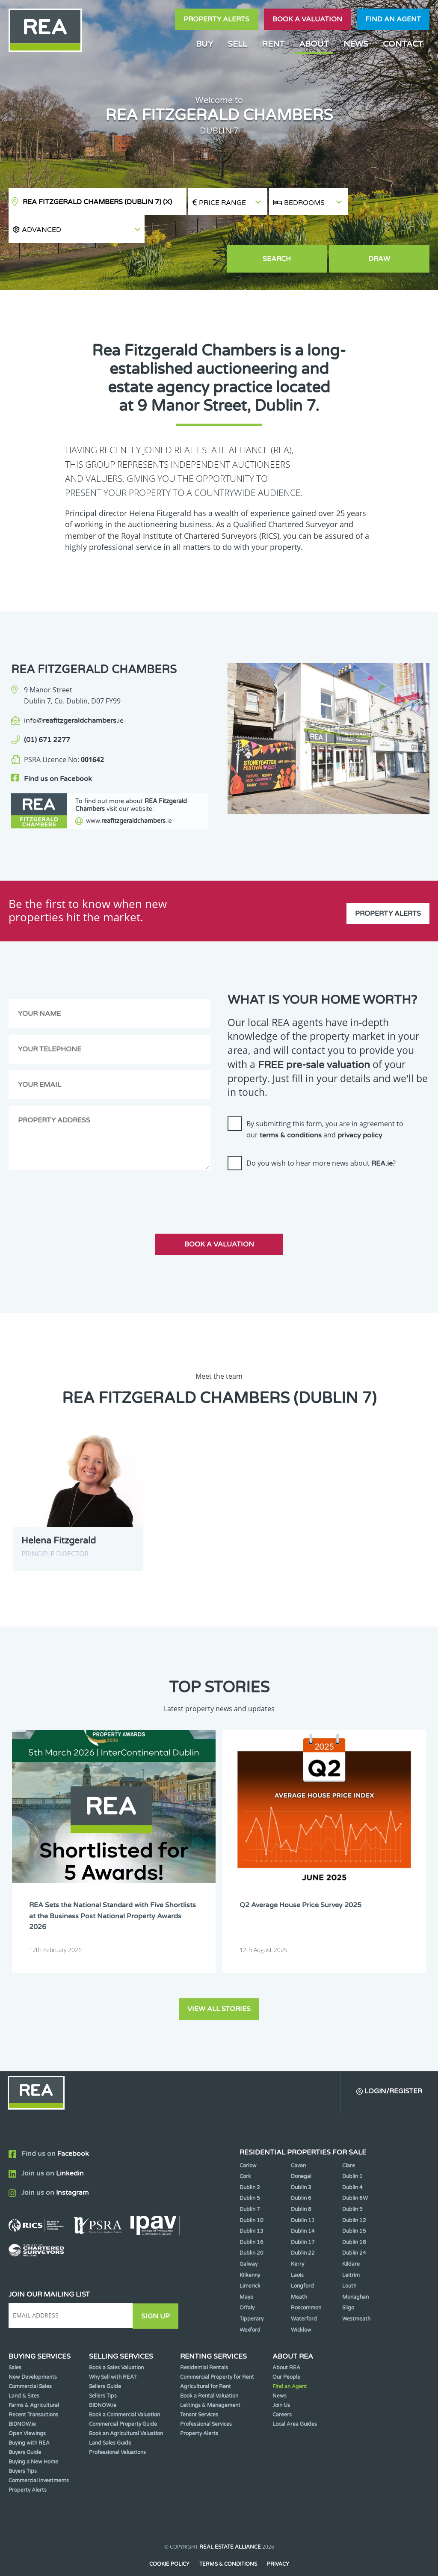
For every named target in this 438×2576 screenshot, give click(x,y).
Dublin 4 (352, 2163)
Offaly (247, 2284)
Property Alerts (216, 19)
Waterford (304, 2295)
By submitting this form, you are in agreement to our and (324, 1105)
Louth (349, 2262)
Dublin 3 (301, 2163)
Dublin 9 (352, 2185)
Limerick (250, 2262)
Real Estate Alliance (230, 2523)
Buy (204, 44)
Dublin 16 (251, 2218)
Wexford (250, 2306)
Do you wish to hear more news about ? (321, 1140)
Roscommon (306, 2284)
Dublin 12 (354, 2196)
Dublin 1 (352, 2152)
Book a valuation (307, 19)
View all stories (219, 1984)
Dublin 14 (303, 2207)
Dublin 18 (354, 2218)
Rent (273, 44)
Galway (248, 2240)
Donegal (301, 2152)
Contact (403, 44)
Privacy (278, 2540)
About (314, 44)
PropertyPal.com (251, 2556)
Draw (390, 231)
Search (309, 231)
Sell (237, 44)
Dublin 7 (250, 2185)
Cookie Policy (169, 2540)
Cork (245, 2152)
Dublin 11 (303, 2196)
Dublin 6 (301, 2174)
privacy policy (359, 1111)
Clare (348, 2141)
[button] (389, 202)
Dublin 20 (251, 2229)
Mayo (246, 2273)
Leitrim (351, 2251)
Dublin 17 (303, 2218)
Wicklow (301, 2306)
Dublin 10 (251, 2196)
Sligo (348, 2284)
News (355, 44)
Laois (297, 2251)
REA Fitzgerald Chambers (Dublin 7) (97, 202)
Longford (302, 2262)
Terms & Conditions (228, 2540)
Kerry (297, 2240)
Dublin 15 (354, 2207)
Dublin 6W (355, 2174)
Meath (299, 2273)
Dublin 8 (301, 2185)
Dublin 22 (303, 2229)
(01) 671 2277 (47, 712)
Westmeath (356, 2295)
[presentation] (293, 1170)
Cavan (298, 2141)
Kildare (351, 2240)
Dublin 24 (354, 2229)
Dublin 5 (250, 2174)
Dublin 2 (250, 2163)
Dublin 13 (251, 2207)
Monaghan (355, 2273)
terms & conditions (291, 1111)
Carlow (248, 2141)
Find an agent (393, 19)
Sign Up (157, 2291)
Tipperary (251, 2295)
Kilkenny (250, 2251)
